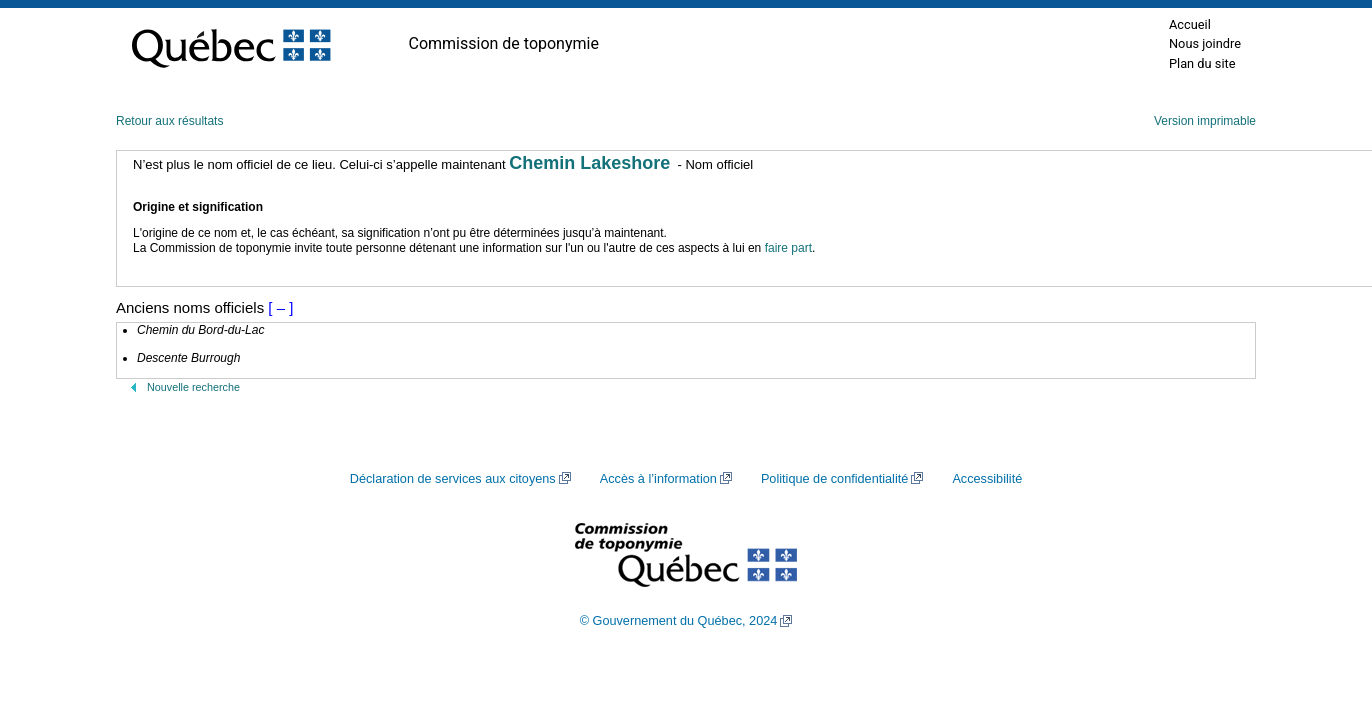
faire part (788, 248)
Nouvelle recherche (193, 387)
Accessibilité (987, 479)
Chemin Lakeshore (589, 163)
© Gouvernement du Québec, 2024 (679, 621)
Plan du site (1202, 63)
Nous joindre (1205, 43)
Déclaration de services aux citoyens (453, 479)
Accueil (1190, 24)
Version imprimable (1205, 121)
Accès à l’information (658, 479)
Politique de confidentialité (834, 479)
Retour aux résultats (169, 121)
